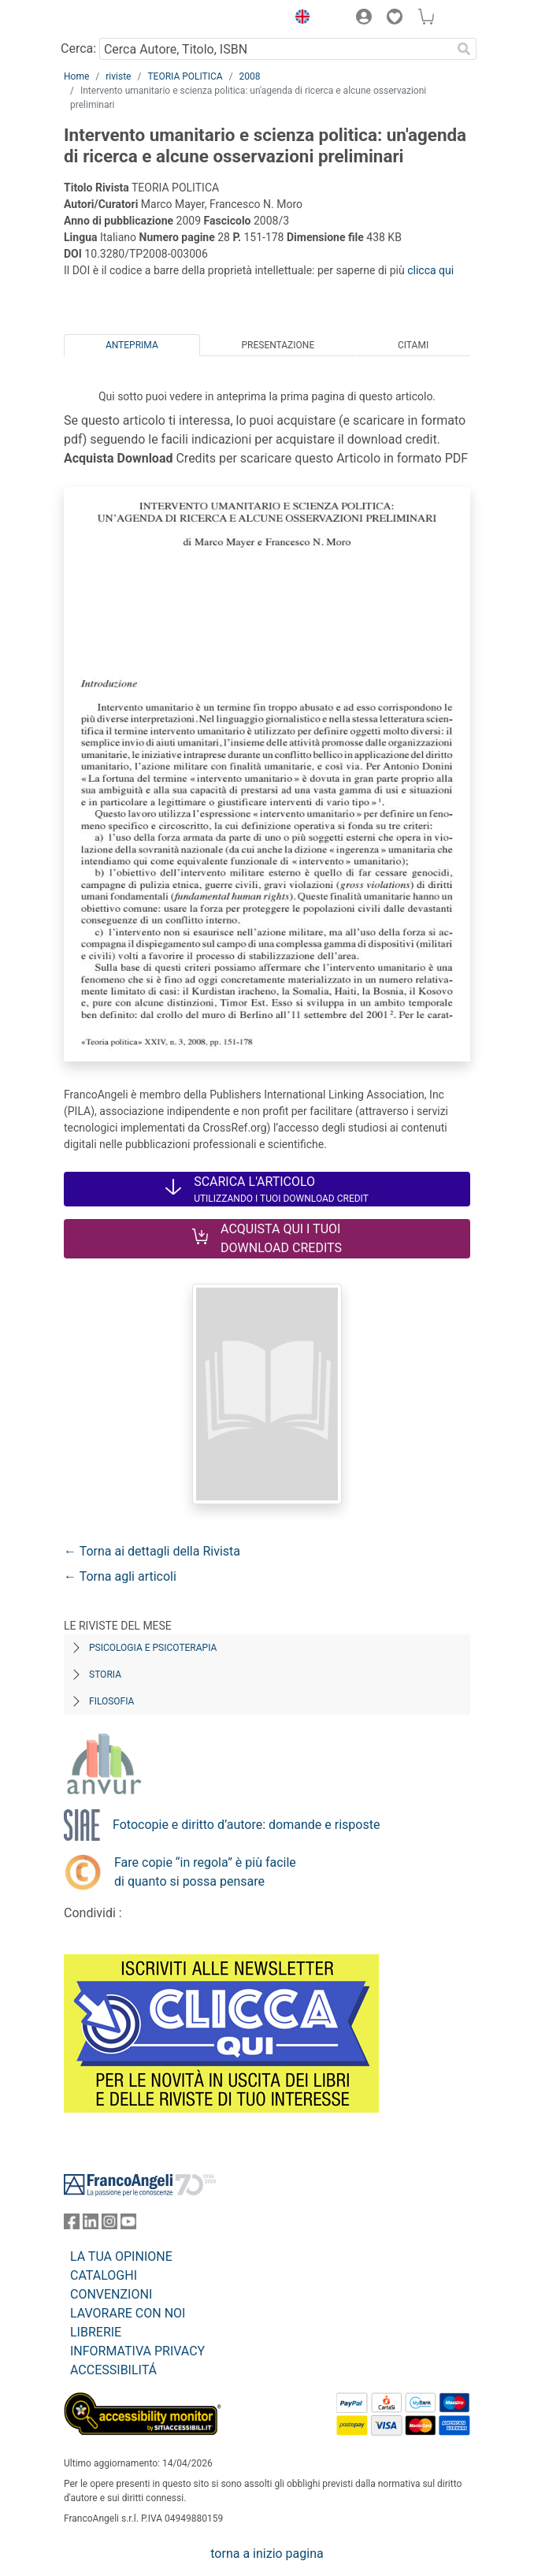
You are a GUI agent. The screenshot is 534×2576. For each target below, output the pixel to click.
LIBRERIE (95, 2332)
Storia (105, 1674)
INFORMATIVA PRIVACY (137, 2351)
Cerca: (78, 48)
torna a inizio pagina (266, 2553)
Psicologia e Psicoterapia (153, 1647)
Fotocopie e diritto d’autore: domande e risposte (246, 1824)
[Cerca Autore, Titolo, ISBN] (275, 49)
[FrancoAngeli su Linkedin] (90, 2224)
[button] (298, 19)
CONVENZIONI (111, 2294)
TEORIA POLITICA (184, 76)
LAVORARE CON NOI (127, 2313)
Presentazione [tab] (277, 345)
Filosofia (111, 1701)
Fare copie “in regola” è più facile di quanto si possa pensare (205, 1872)
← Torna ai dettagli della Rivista (152, 1551)
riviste (118, 76)
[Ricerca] (464, 49)
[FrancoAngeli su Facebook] (72, 2224)
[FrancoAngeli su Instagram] (109, 2224)
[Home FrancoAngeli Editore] (117, 19)
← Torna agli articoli (120, 1576)
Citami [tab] (413, 345)
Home (76, 76)
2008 (250, 76)
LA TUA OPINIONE (121, 2256)
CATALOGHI (103, 2275)
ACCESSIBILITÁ (113, 2369)
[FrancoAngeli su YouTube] (128, 2224)
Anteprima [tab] (132, 345)
